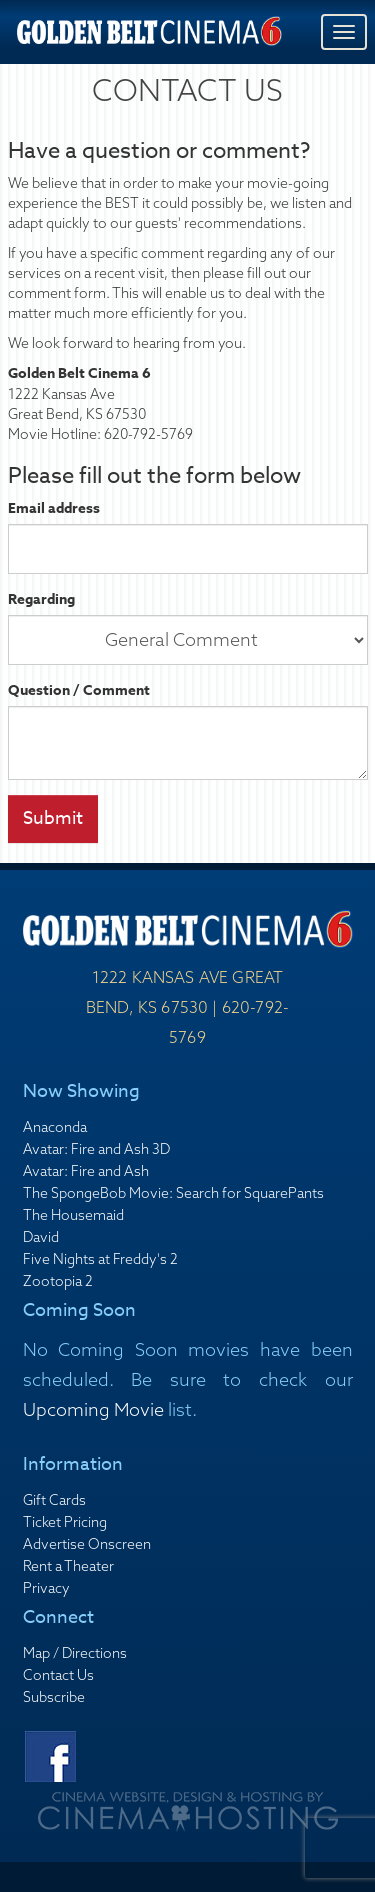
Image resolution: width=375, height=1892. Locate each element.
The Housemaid (73, 1215)
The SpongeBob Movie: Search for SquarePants (173, 1193)
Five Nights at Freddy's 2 (100, 1259)
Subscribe (54, 1697)
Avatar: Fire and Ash (86, 1171)
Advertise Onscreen (87, 1544)
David (41, 1237)
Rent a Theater (68, 1566)
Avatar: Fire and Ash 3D (96, 1149)
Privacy (46, 1588)
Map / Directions (75, 1653)
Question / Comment (79, 691)
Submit (53, 818)
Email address (54, 509)
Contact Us (58, 1675)
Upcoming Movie (93, 1409)
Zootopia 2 (58, 1281)
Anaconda (55, 1127)
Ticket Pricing (65, 1522)
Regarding (41, 600)
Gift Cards (54, 1500)
